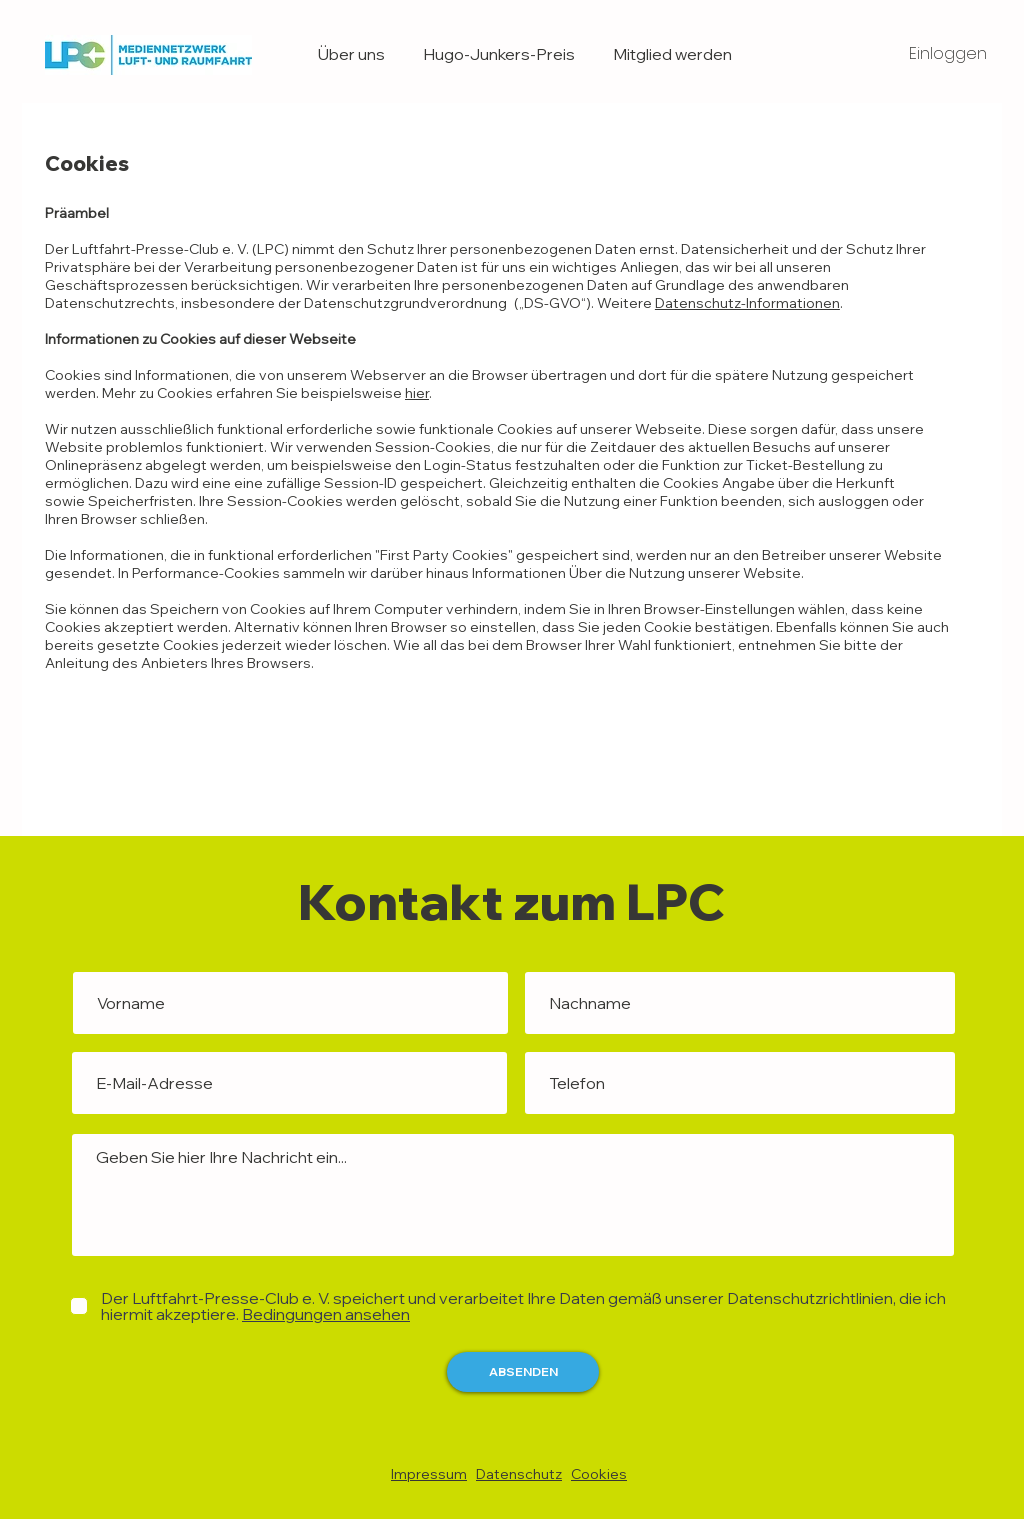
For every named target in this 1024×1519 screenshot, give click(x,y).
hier (417, 393)
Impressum (429, 1474)
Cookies (599, 1474)
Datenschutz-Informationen (747, 303)
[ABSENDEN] (523, 1372)
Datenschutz (519, 1474)
